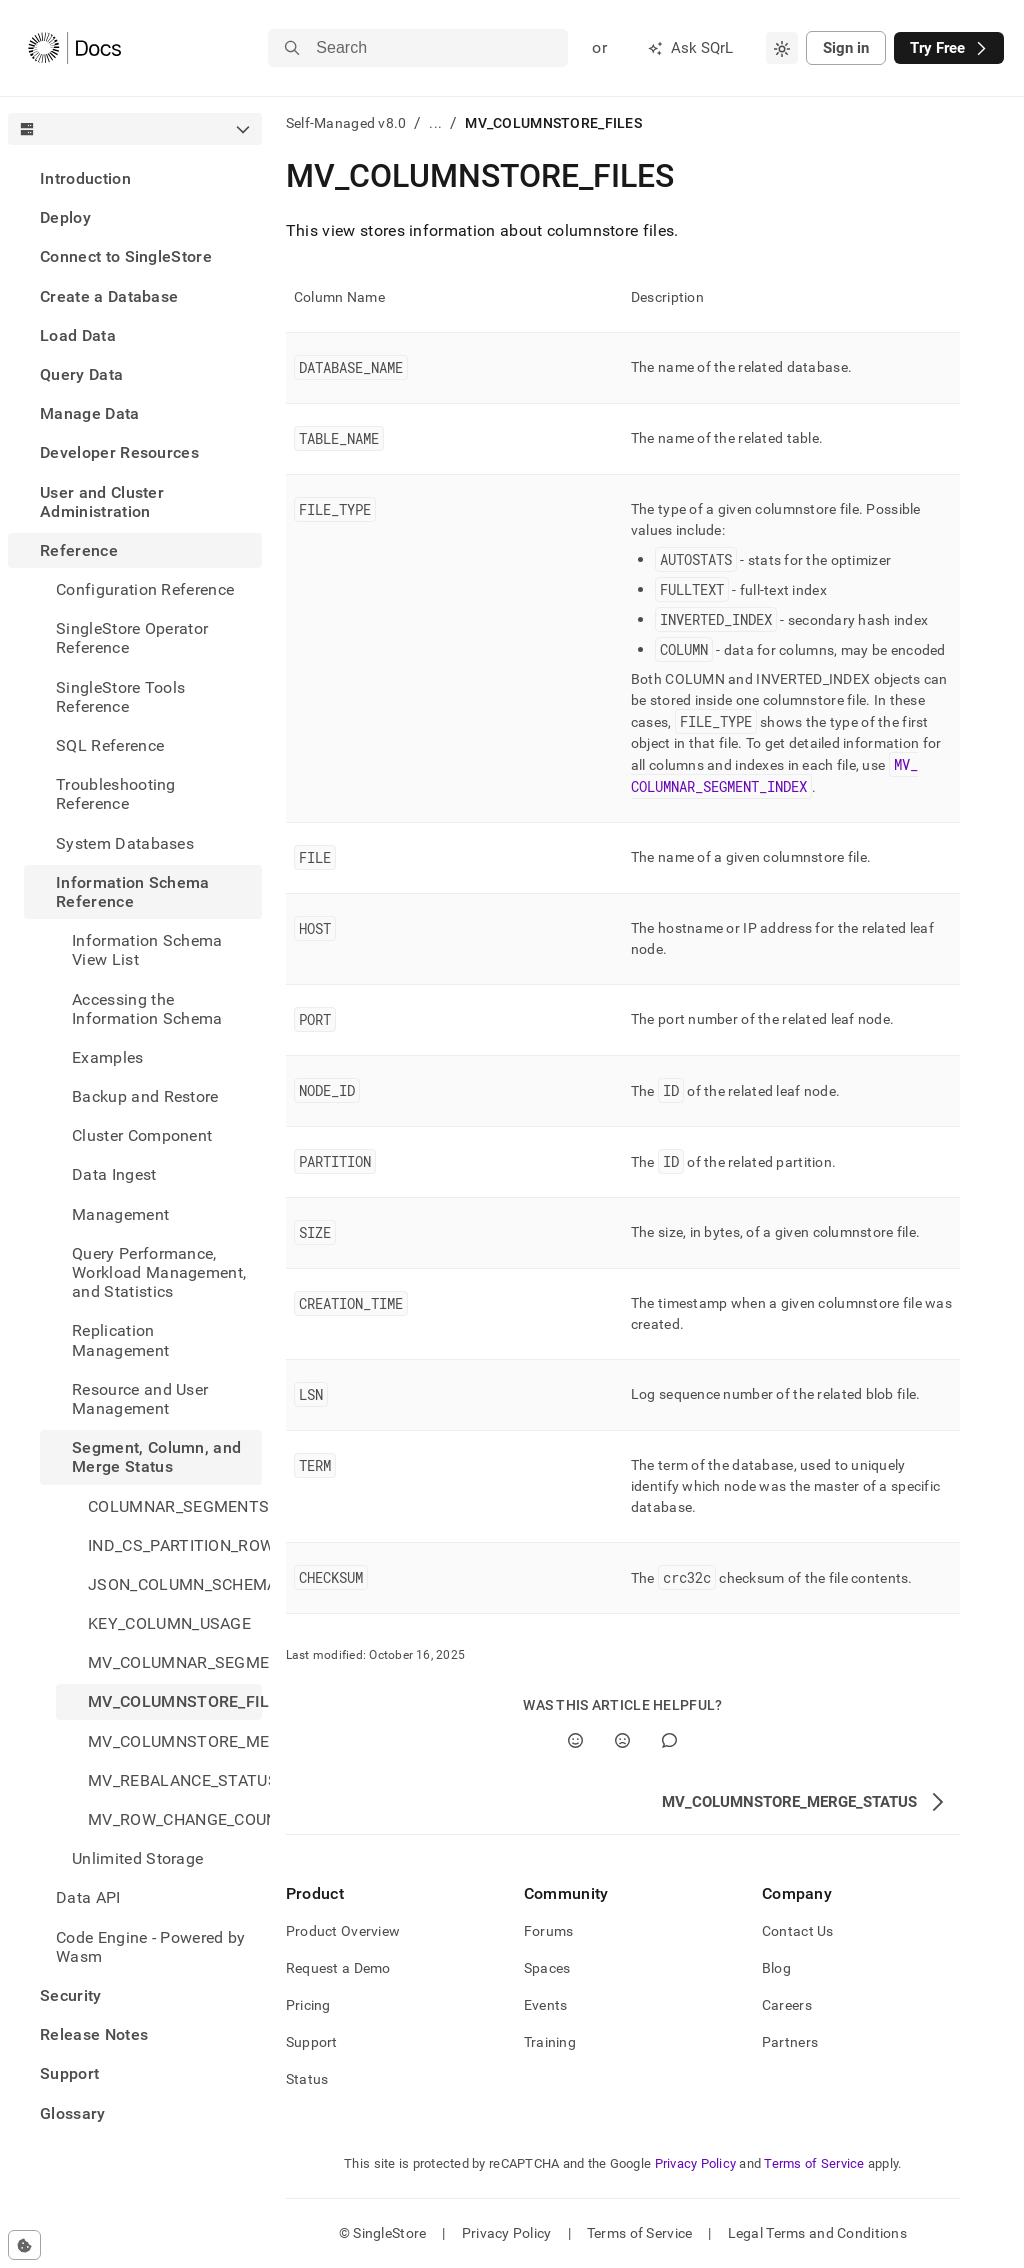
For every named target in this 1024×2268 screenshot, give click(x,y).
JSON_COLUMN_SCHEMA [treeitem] (175, 1584)
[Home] (74, 48)
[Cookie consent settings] (24, 2245)
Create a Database (109, 296)
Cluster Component (142, 1135)
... (435, 123)
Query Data (81, 374)
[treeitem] (135, 178)
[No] (622, 1740)
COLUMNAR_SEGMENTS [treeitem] (175, 1506)
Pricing (308, 2005)
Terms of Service (814, 2163)
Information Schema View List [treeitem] (147, 950)
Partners (790, 2042)
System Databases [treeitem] (125, 843)
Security (71, 1995)
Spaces (547, 1968)
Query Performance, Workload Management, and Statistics (159, 1272)
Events (546, 2005)
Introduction (85, 178)
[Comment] (669, 1740)
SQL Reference (110, 745)
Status (307, 2079)
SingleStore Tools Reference (120, 697)
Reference (79, 550)
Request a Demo (338, 1968)
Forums (549, 1931)
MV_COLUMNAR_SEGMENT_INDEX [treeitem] (175, 1662)
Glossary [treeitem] (73, 2113)
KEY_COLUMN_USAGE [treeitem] (169, 1623)
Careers (787, 2005)
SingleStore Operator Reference (132, 638)
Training (550, 2042)
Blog (776, 1968)
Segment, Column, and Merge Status (156, 1457)
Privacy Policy (696, 2163)
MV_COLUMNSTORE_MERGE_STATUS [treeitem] (175, 1741)
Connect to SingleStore (126, 256)
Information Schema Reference (133, 892)
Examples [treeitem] (108, 1057)
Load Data (78, 335)
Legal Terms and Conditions (817, 2233)
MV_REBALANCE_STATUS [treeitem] (175, 1780)
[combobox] (782, 48)
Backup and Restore (145, 1096)
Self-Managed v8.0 (346, 123)
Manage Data (90, 413)
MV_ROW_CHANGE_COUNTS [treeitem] (175, 1819)
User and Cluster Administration (102, 502)
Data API (88, 1897)
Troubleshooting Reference (116, 794)
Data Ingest (114, 1174)
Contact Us (798, 1931)
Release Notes (94, 2034)
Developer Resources (119, 452)
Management (120, 1214)
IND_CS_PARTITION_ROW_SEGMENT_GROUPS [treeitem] (175, 1545)
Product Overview (343, 1931)
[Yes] (575, 1740)
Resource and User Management (140, 1399)
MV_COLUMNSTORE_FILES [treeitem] (175, 1701)
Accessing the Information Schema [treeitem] (147, 1009)
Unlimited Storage (137, 1858)
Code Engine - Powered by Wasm (151, 1947)
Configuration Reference (145, 589)
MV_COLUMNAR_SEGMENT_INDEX (774, 775)
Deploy (65, 217)
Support (69, 2073)
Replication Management (120, 1340)
